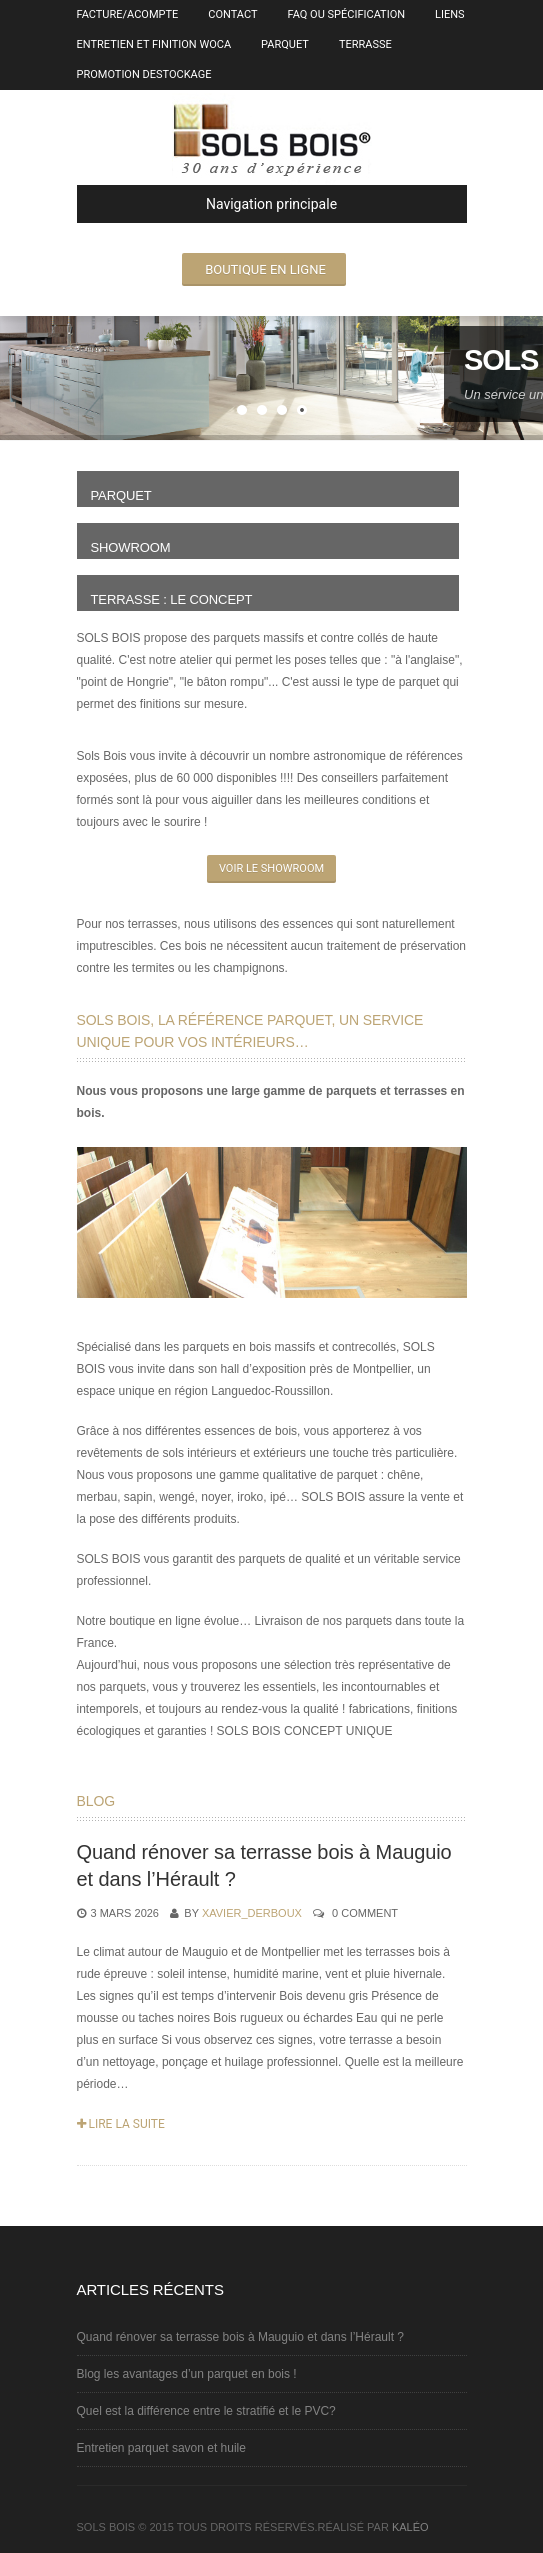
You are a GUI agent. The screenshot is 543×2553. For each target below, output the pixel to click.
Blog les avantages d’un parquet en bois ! (187, 2374)
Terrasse (365, 44)
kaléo (410, 2527)
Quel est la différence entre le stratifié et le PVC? (206, 2411)
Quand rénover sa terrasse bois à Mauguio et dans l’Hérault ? (241, 2337)
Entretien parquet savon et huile (161, 2448)
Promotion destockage (144, 74)
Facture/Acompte (128, 14)
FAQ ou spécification (347, 14)
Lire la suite (121, 2124)
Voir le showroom (271, 868)
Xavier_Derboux (252, 1913)
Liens (450, 14)
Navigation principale (215, 204)
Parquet (285, 44)
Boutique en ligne (265, 269)
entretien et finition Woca (154, 44)
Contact (232, 14)
